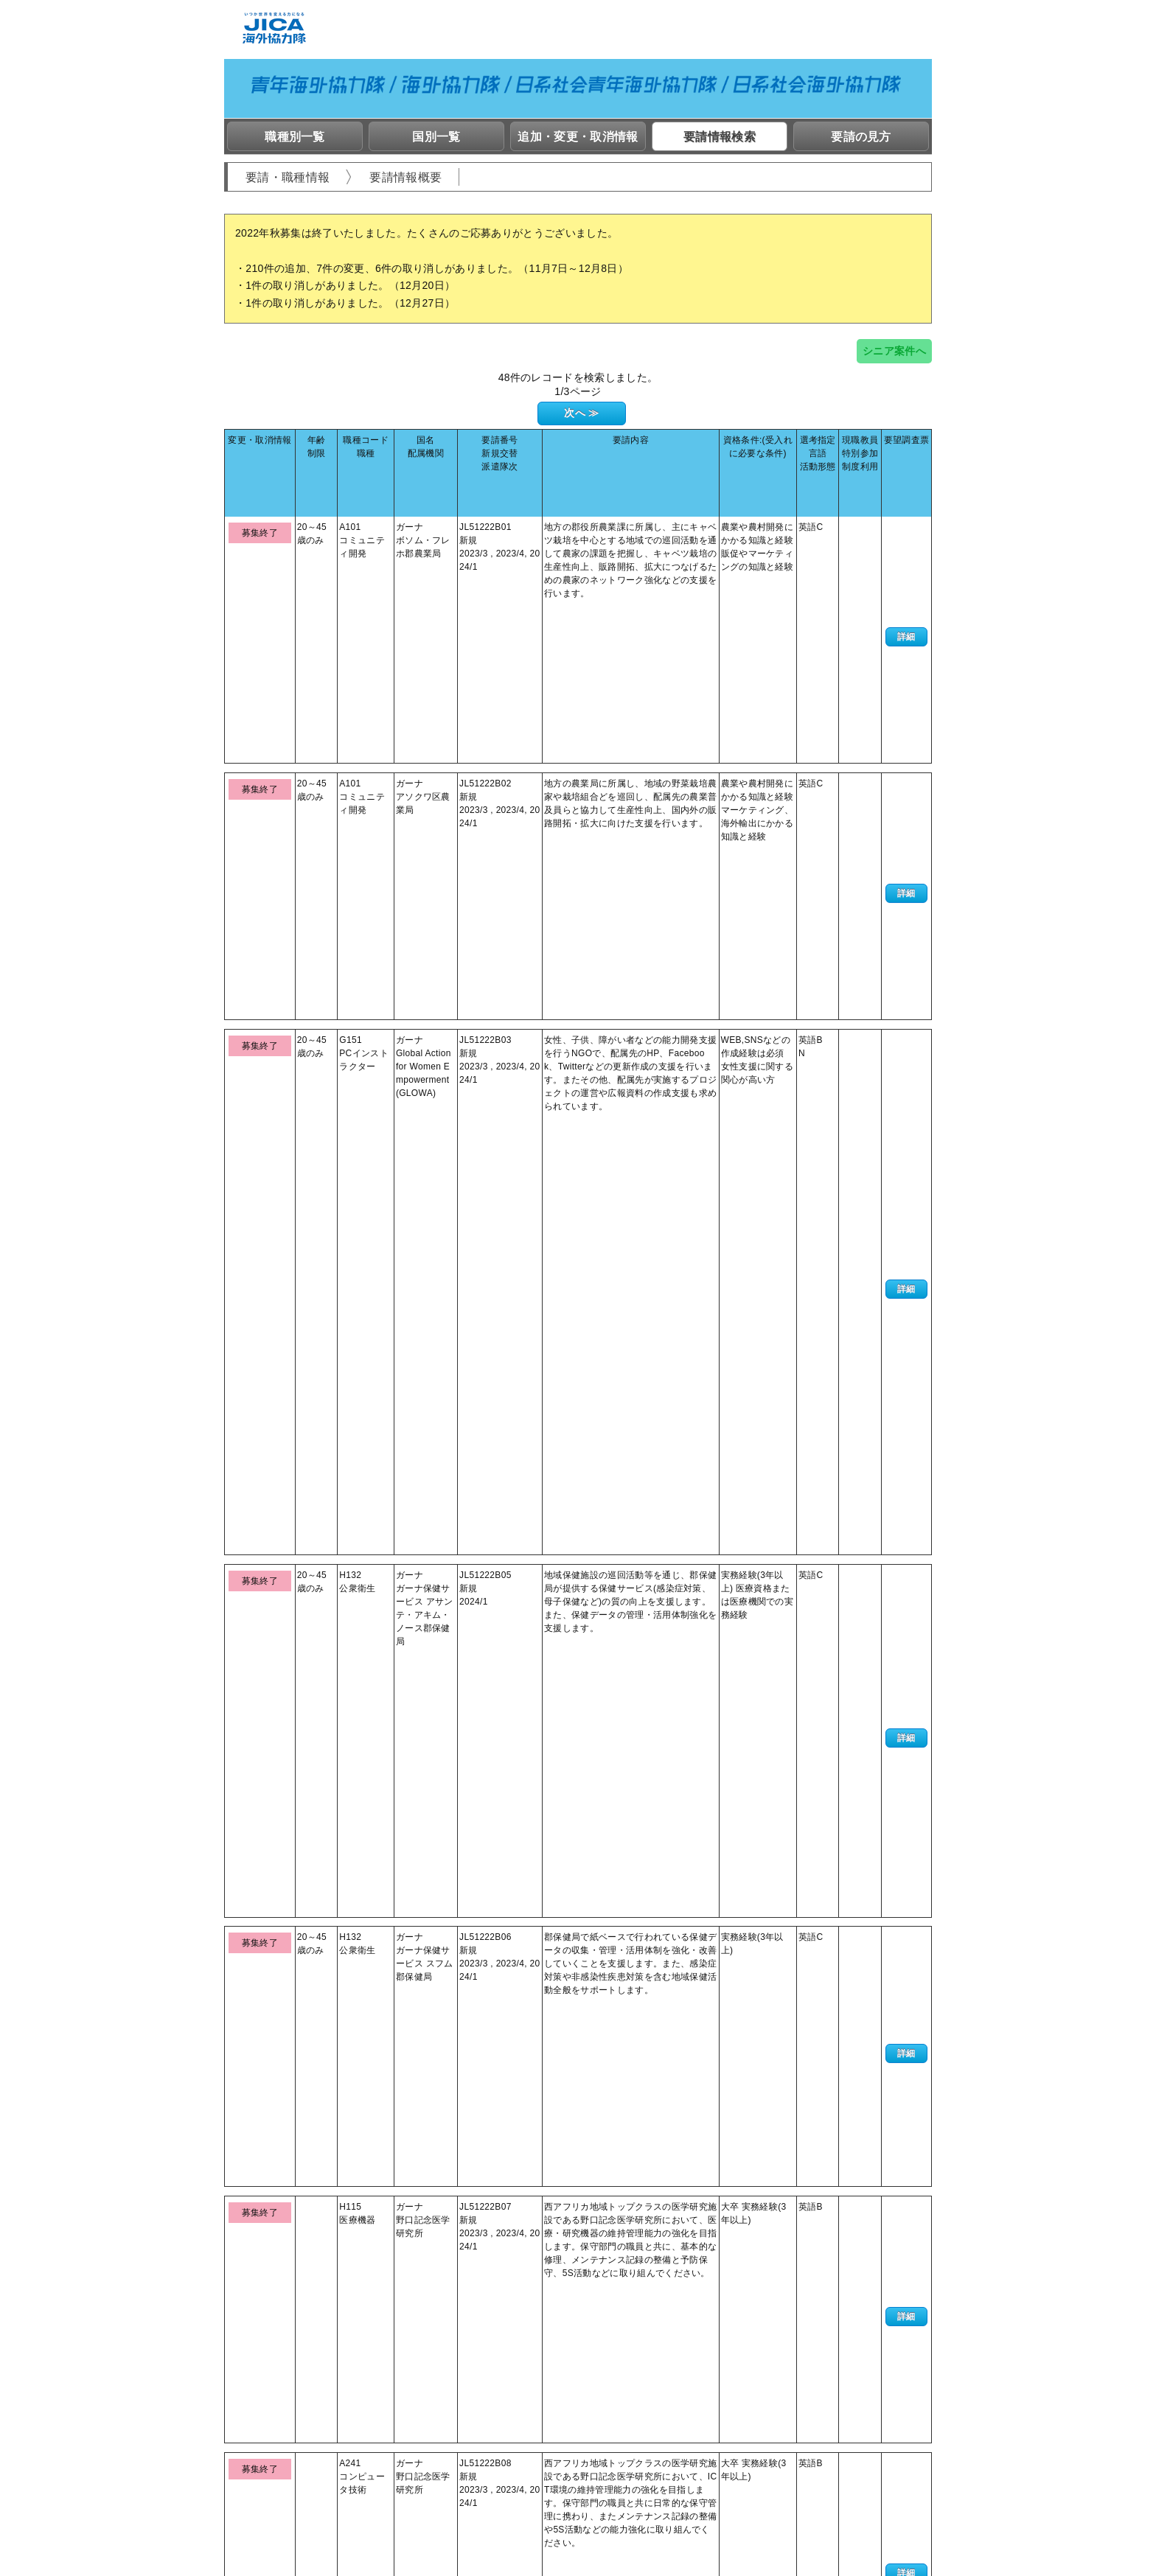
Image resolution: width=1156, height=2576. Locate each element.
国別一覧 (436, 136)
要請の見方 (861, 136)
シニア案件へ (894, 351)
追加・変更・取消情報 (578, 136)
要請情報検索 (719, 136)
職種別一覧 (295, 136)
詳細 (906, 517)
